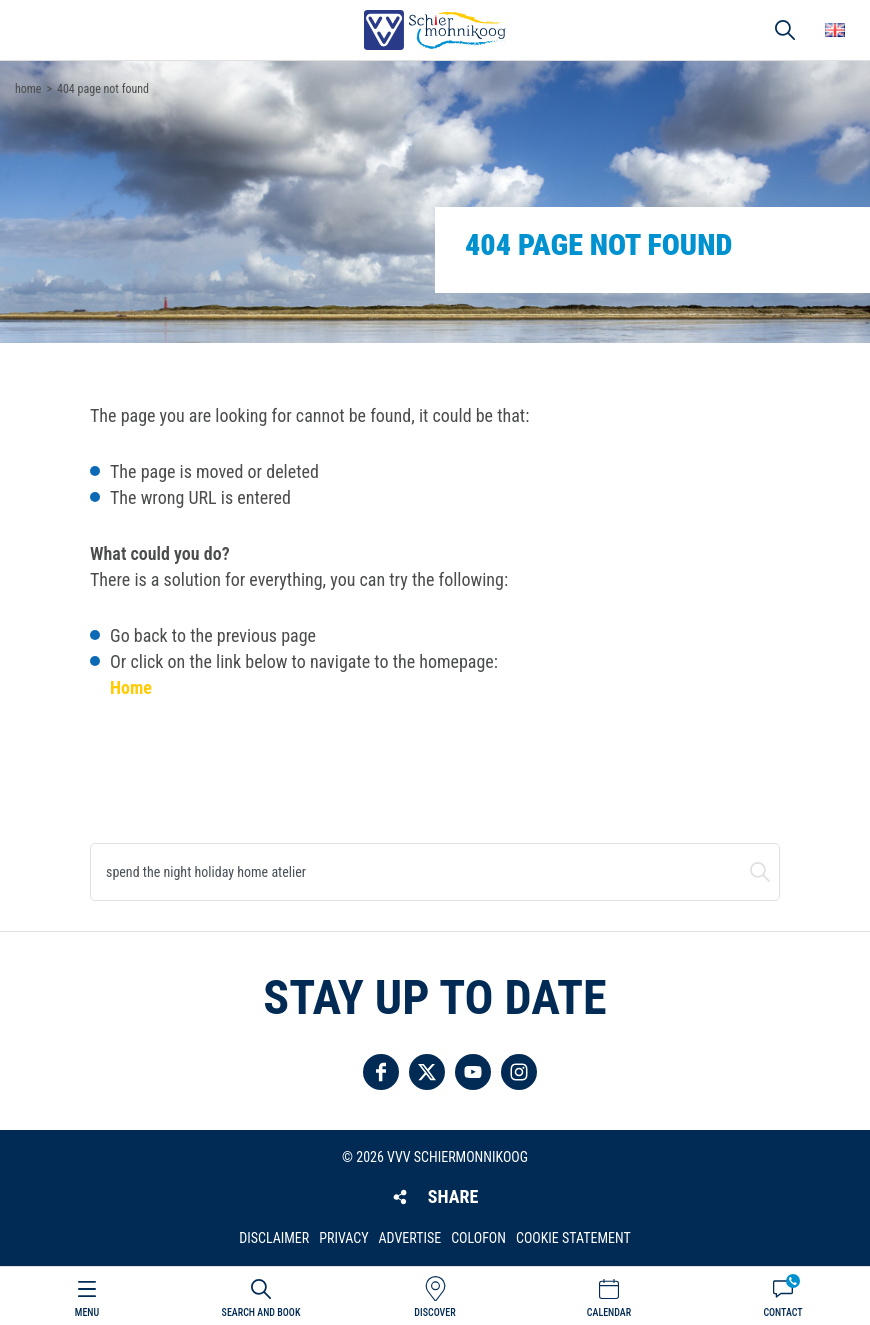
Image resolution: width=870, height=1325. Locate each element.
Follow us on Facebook (381, 1072)
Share (453, 1196)
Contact (782, 1312)
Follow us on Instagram (519, 1072)
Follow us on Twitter (427, 1072)
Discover (434, 1312)
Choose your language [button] (835, 30)
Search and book (261, 1312)
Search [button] (785, 30)
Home (131, 687)
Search (760, 872)
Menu (87, 1312)
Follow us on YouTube (473, 1072)
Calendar (609, 1312)
